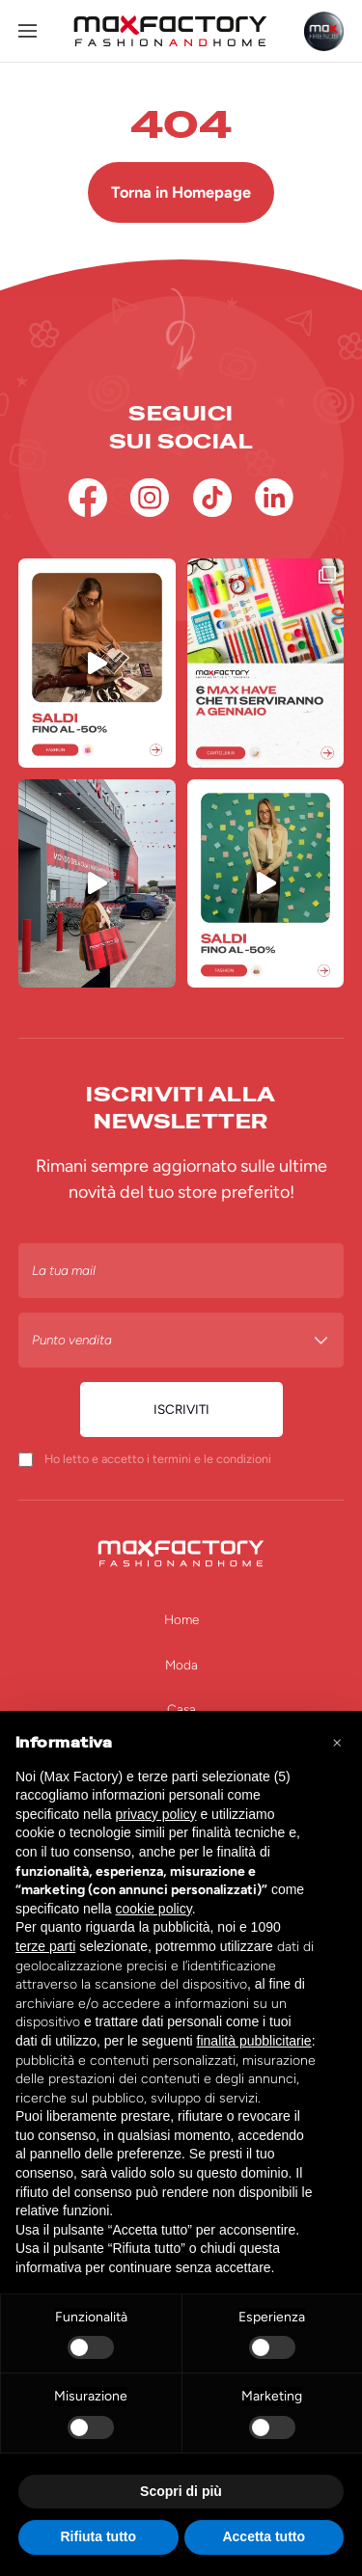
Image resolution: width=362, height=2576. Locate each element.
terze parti (45, 1946)
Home (181, 1619)
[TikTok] (212, 497)
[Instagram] (149, 497)
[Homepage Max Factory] (170, 31)
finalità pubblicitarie (254, 2040)
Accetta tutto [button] (263, 2536)
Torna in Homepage (181, 192)
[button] (336, 1741)
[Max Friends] (324, 31)
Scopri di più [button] (181, 2491)
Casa (181, 1709)
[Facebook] (88, 497)
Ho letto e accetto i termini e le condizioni (157, 1458)
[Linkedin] (274, 497)
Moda (181, 1664)
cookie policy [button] (154, 1908)
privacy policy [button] (156, 1814)
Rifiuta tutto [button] (98, 2536)
